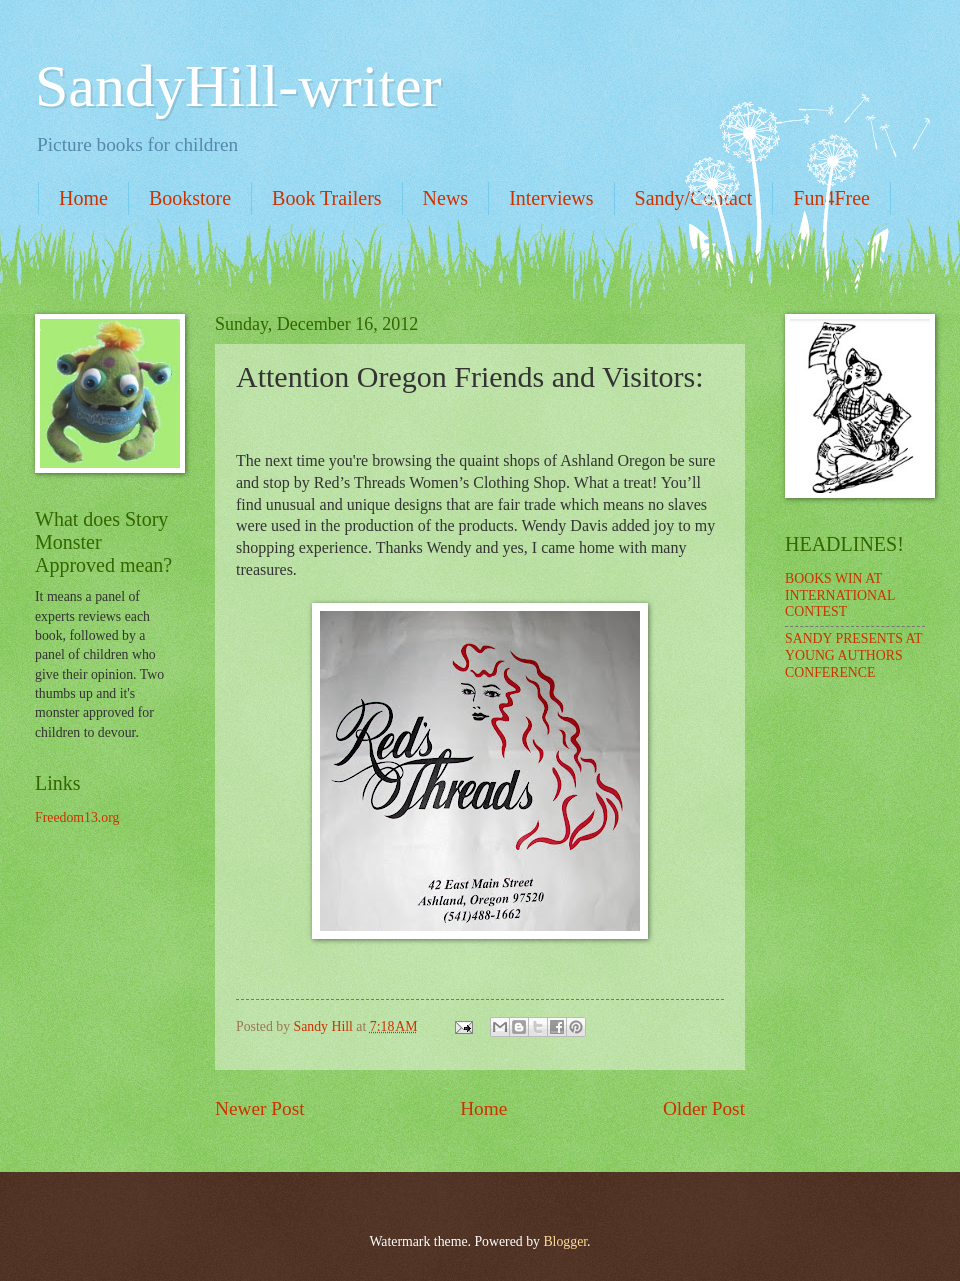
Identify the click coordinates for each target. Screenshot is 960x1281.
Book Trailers (326, 198)
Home (83, 198)
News (446, 198)
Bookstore (190, 198)
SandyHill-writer (238, 86)
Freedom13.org (77, 817)
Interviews (551, 198)
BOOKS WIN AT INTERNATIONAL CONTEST (840, 595)
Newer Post (260, 1108)
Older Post (704, 1108)
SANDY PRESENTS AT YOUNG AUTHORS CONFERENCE (853, 655)
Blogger (565, 1241)
